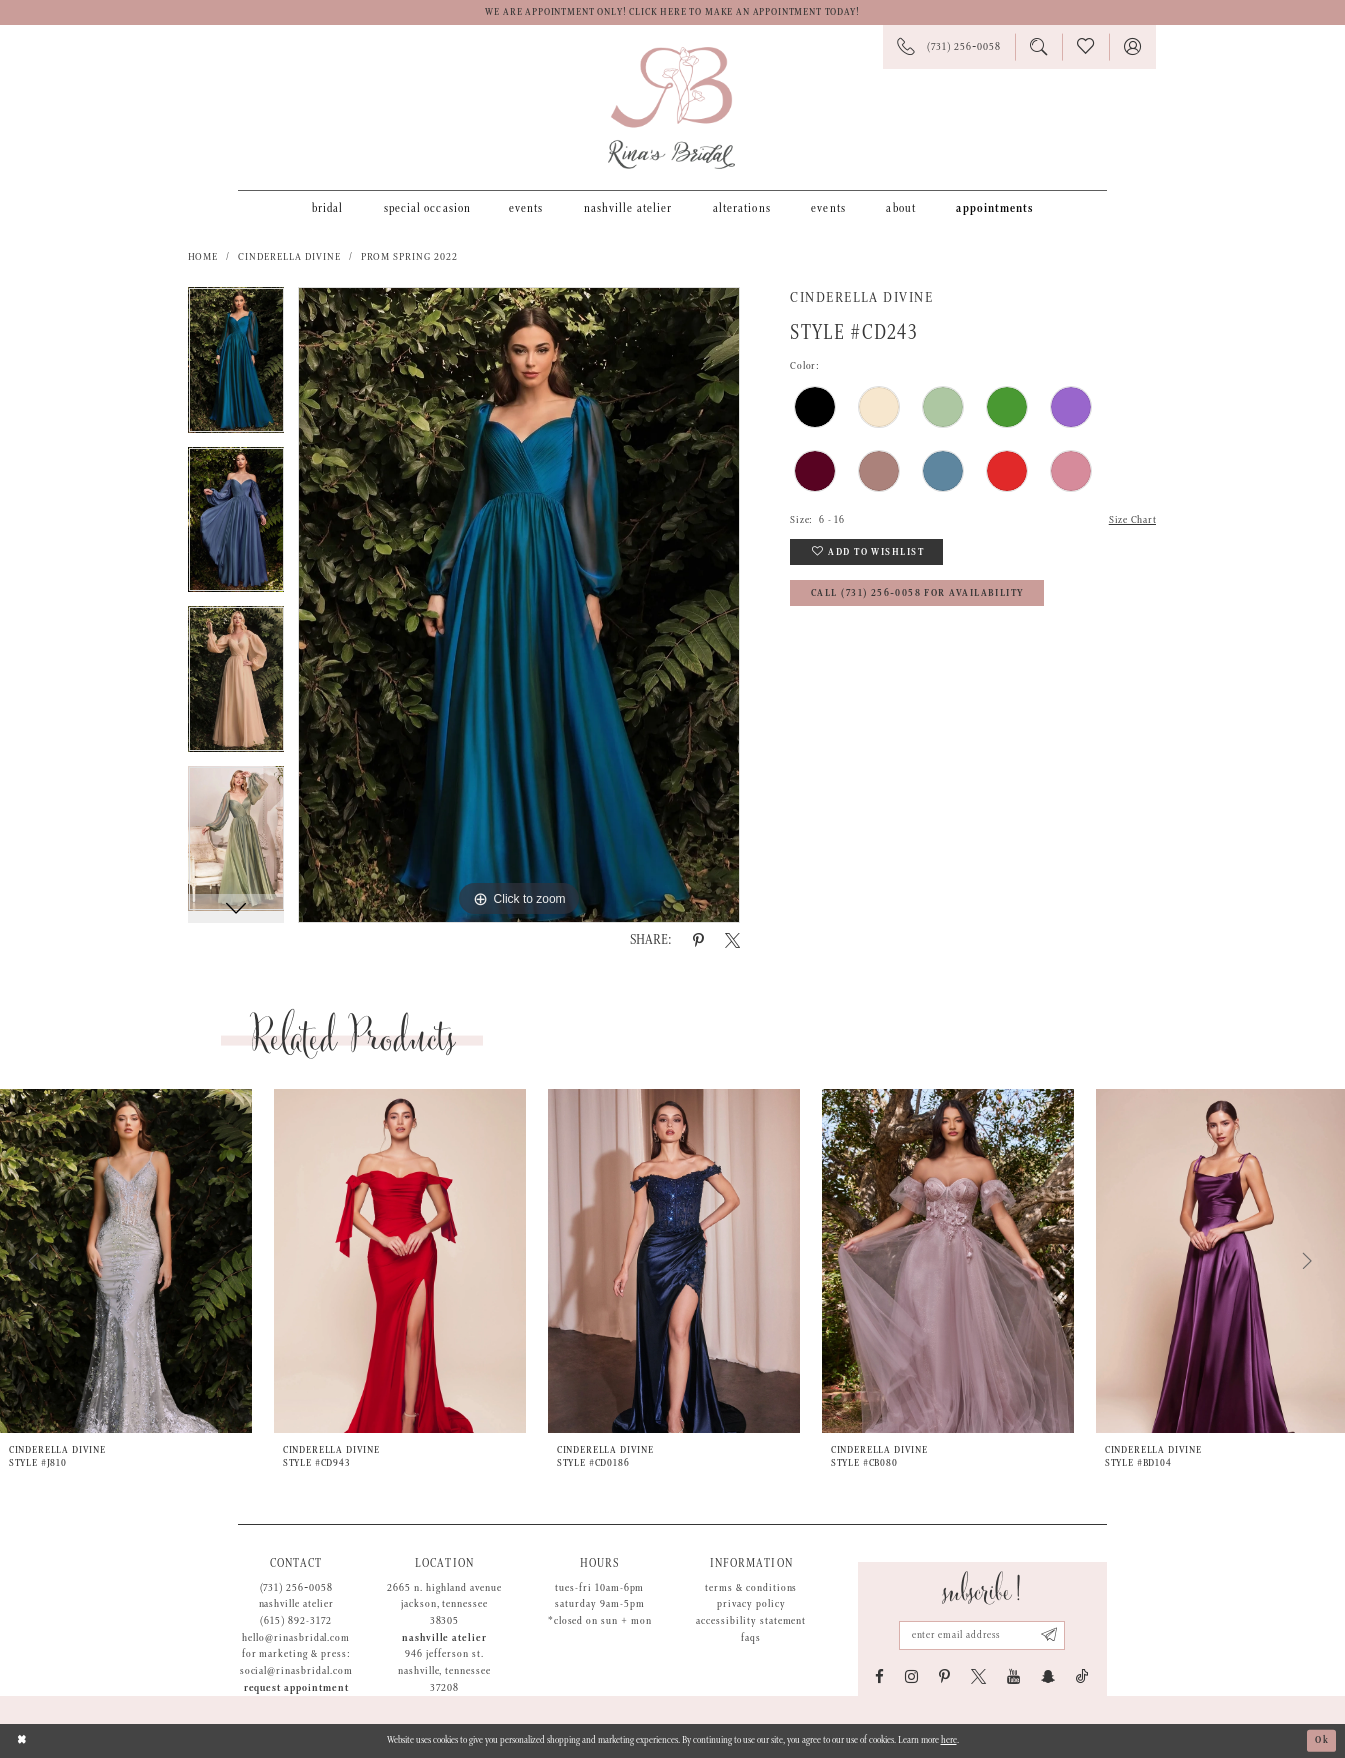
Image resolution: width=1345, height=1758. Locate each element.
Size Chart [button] (1133, 520)
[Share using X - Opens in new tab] (732, 940)
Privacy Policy (751, 1604)
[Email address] (982, 1635)
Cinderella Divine (289, 257)
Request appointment (296, 1688)
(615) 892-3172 (295, 1621)
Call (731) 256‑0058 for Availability (918, 593)
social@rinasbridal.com (296, 1671)
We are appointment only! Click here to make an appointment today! (672, 12)
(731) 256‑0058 (296, 1588)
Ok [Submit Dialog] (1322, 1740)
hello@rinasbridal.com (296, 1638)
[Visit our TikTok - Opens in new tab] (1082, 1676)
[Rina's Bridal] (671, 108)
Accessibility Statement (751, 1621)
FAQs (751, 1638)
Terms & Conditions (751, 1588)
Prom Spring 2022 (409, 257)
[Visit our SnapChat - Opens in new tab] (1048, 1676)
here (949, 1740)
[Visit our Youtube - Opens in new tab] (1013, 1676)
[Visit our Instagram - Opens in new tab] (911, 1676)
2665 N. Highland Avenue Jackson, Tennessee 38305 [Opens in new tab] (444, 1604)
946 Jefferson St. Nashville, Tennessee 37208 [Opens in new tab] (444, 1670)
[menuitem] (327, 208)
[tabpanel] (236, 367)
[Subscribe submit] (1049, 1635)
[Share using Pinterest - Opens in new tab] (698, 940)
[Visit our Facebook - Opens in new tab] (879, 1676)
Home (203, 257)
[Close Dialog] (22, 1740)
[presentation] (126, 1261)
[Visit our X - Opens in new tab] (978, 1676)
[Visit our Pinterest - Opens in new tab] (944, 1676)
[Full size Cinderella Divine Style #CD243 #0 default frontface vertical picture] (519, 605)
